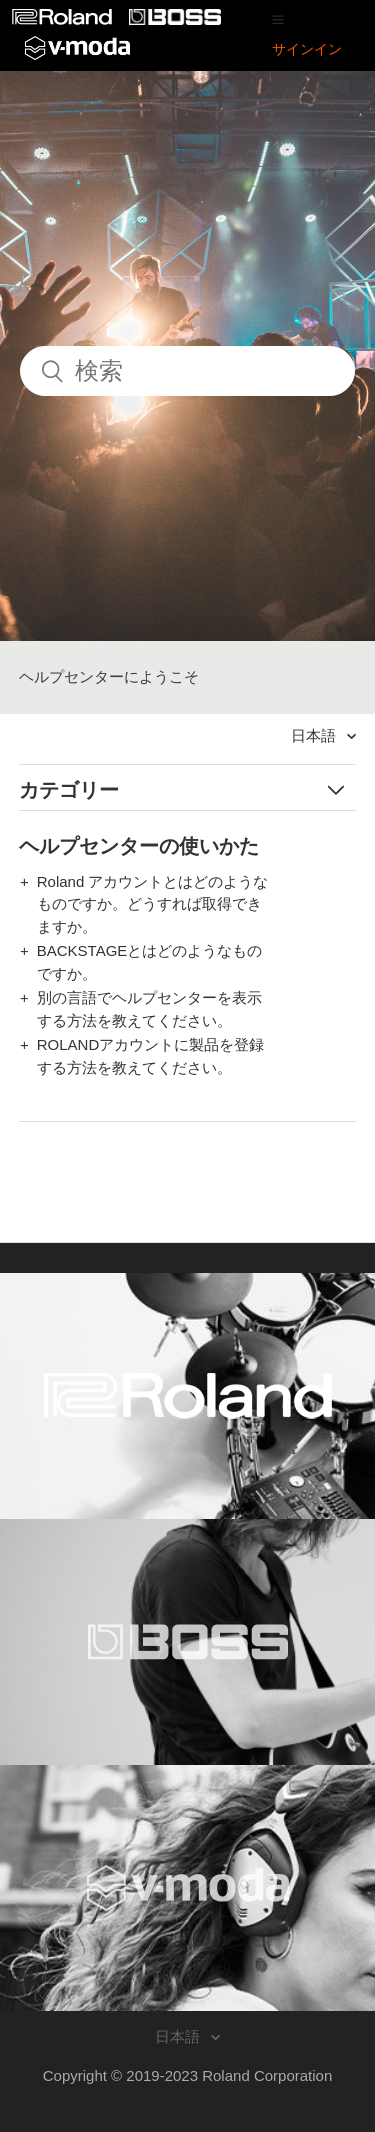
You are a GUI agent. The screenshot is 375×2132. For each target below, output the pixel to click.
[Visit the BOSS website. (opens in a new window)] (187, 1642)
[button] (278, 19)
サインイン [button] (307, 49)
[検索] (187, 371)
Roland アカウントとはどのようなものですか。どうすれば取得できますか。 (153, 904)
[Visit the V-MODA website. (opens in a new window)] (187, 1888)
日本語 (315, 735)
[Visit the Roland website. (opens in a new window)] (187, 1396)
